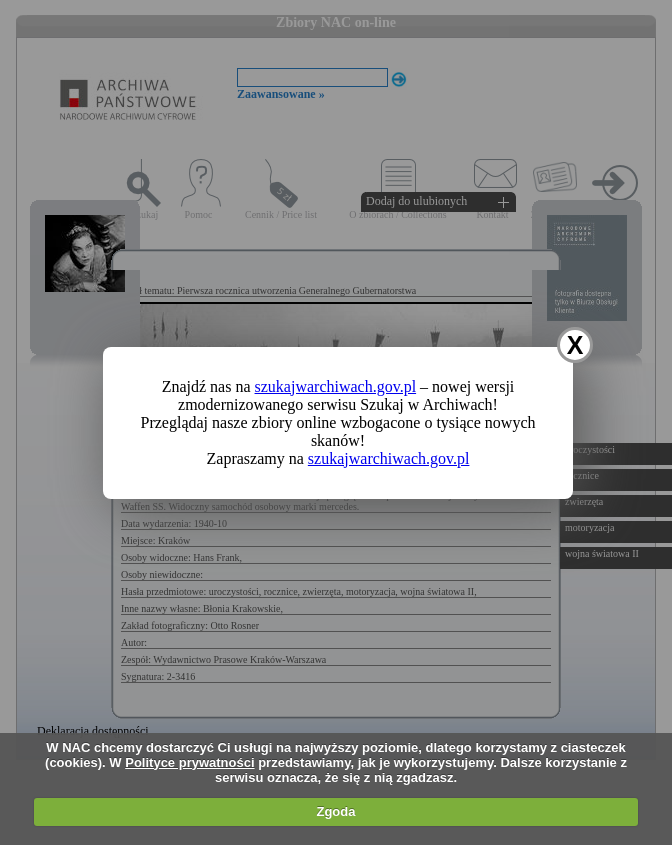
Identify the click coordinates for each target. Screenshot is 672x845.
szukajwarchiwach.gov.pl (336, 386)
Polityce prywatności (189, 762)
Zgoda (335, 811)
